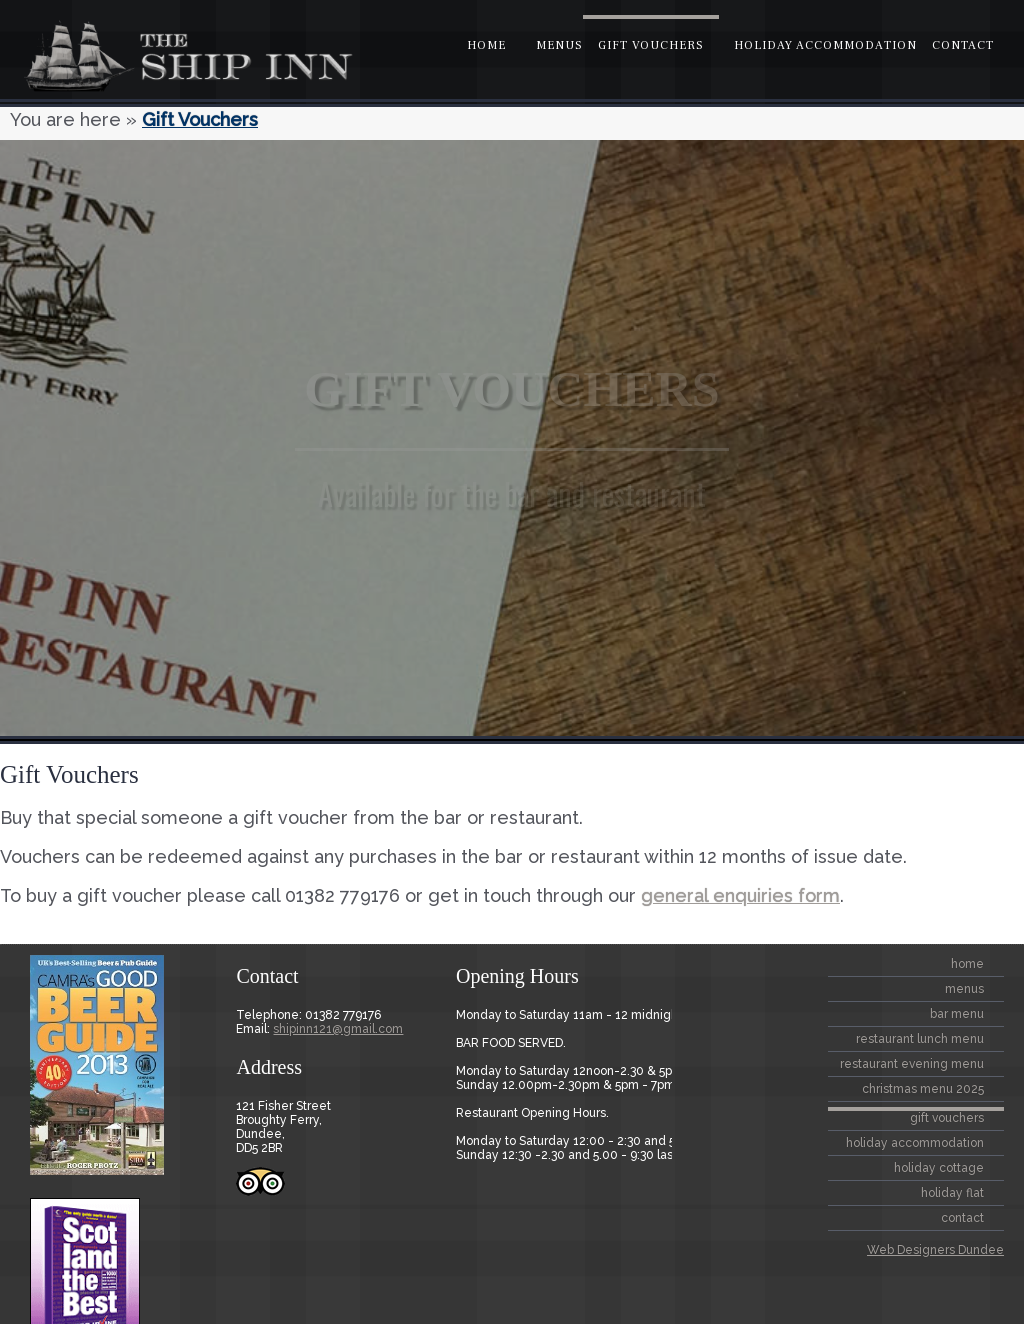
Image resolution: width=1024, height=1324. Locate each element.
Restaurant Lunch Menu (920, 1039)
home (486, 45)
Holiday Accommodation (825, 45)
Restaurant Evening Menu (912, 1064)
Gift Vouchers (651, 45)
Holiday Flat (952, 1193)
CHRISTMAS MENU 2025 (923, 1089)
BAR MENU (957, 1014)
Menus (559, 45)
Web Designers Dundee (935, 1250)
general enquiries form (740, 895)
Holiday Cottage (939, 1168)
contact (963, 45)
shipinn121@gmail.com (338, 1029)
